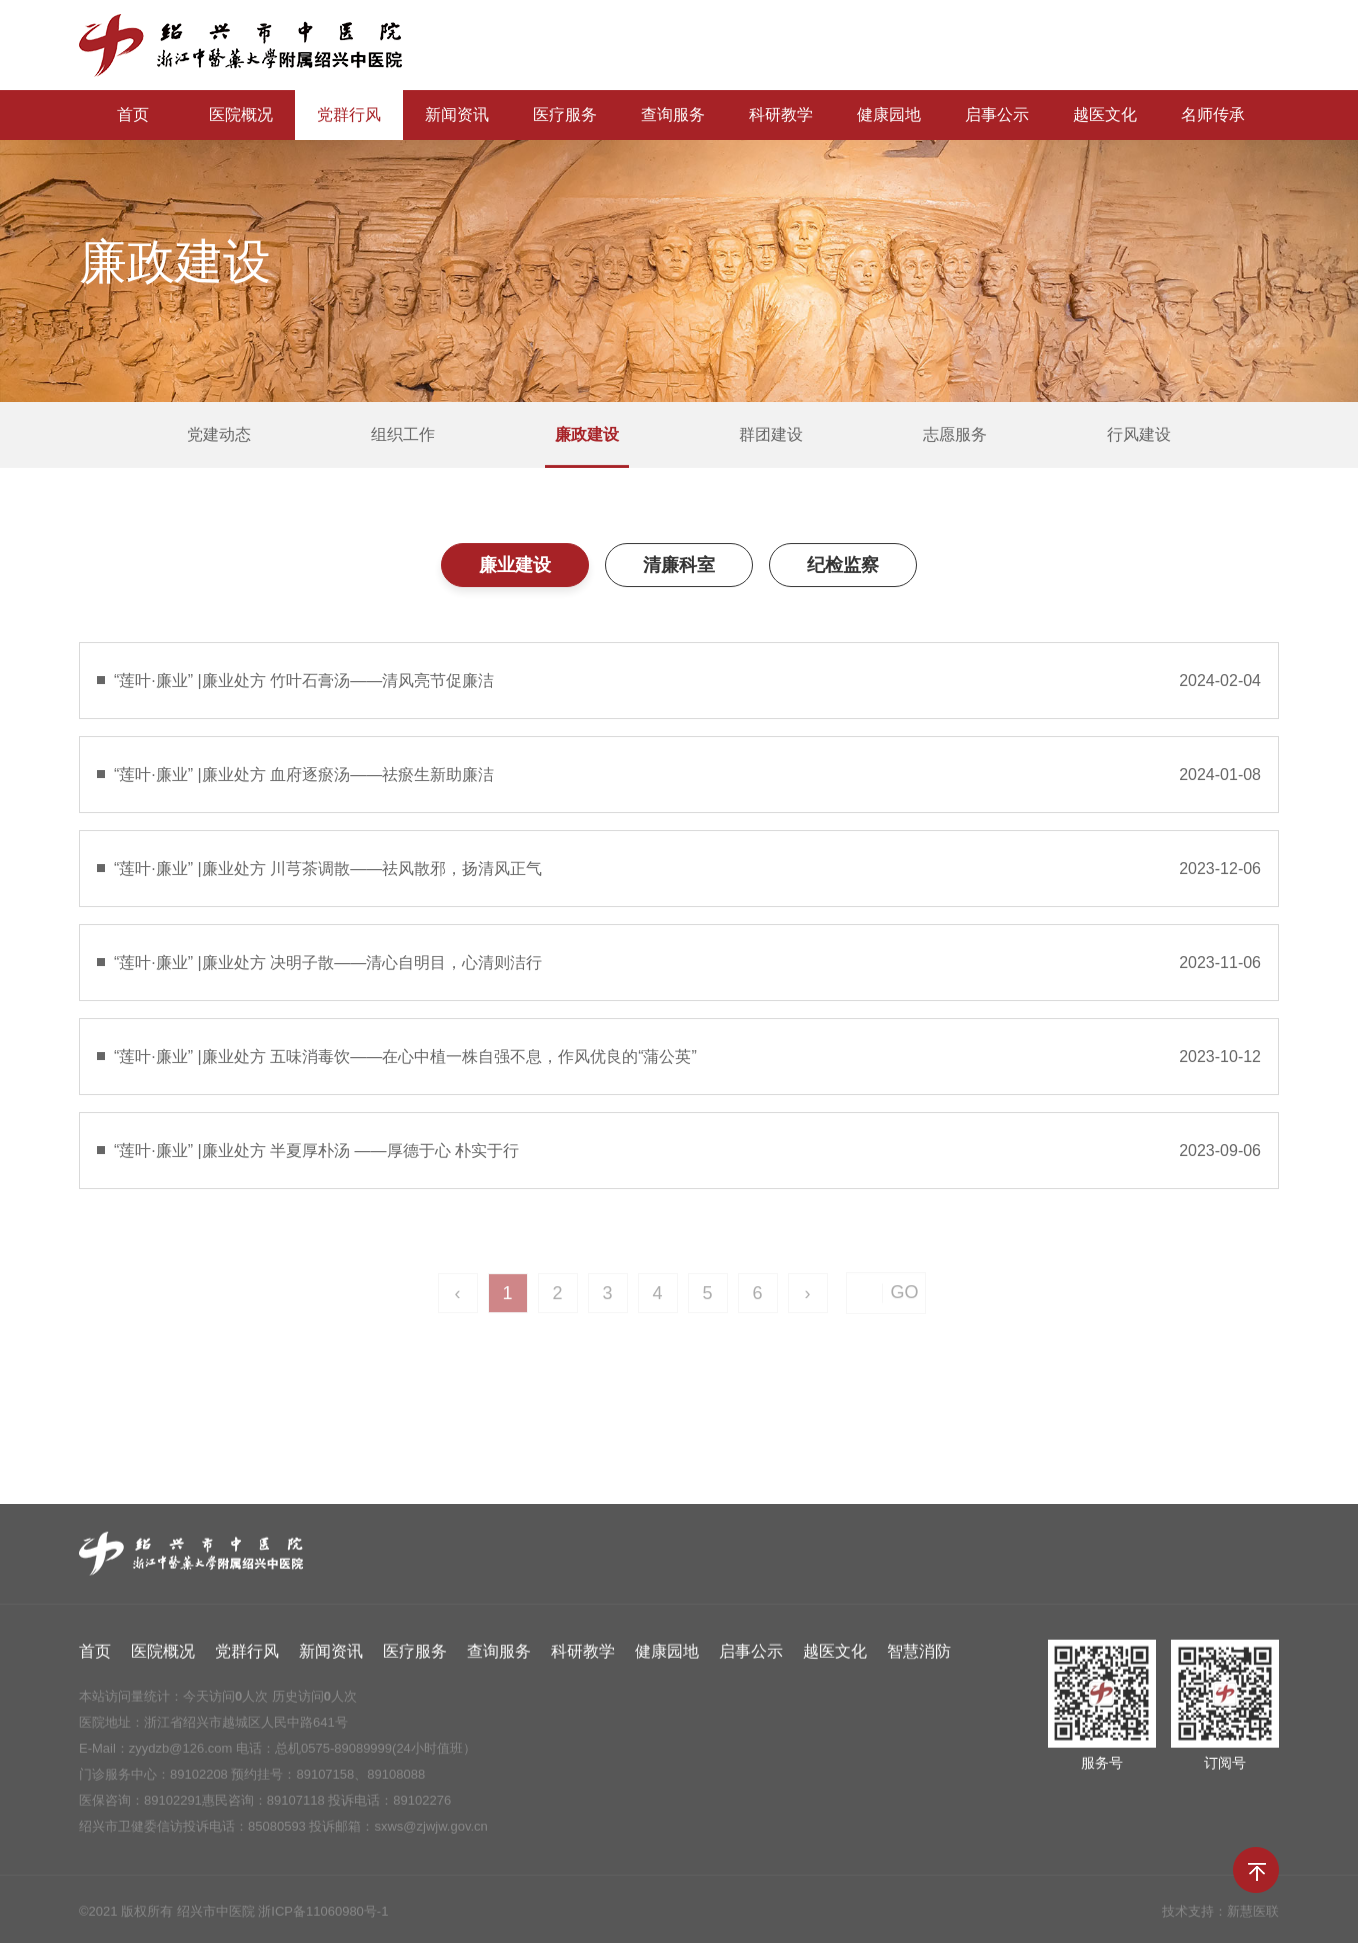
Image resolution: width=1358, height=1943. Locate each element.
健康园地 (889, 115)
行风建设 (1139, 435)
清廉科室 (679, 566)
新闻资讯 (457, 115)
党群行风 (349, 115)
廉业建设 (515, 566)
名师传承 (1213, 115)
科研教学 (781, 115)
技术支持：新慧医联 (1220, 1916)
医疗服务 (565, 115)
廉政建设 (587, 435)
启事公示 (997, 115)
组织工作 (403, 435)
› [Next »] (808, 1303)
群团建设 (771, 435)
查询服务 (673, 115)
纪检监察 (843, 566)
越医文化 (1105, 115)
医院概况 (241, 115)
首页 (133, 115)
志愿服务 (955, 435)
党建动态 (219, 435)
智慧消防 (919, 1656)
